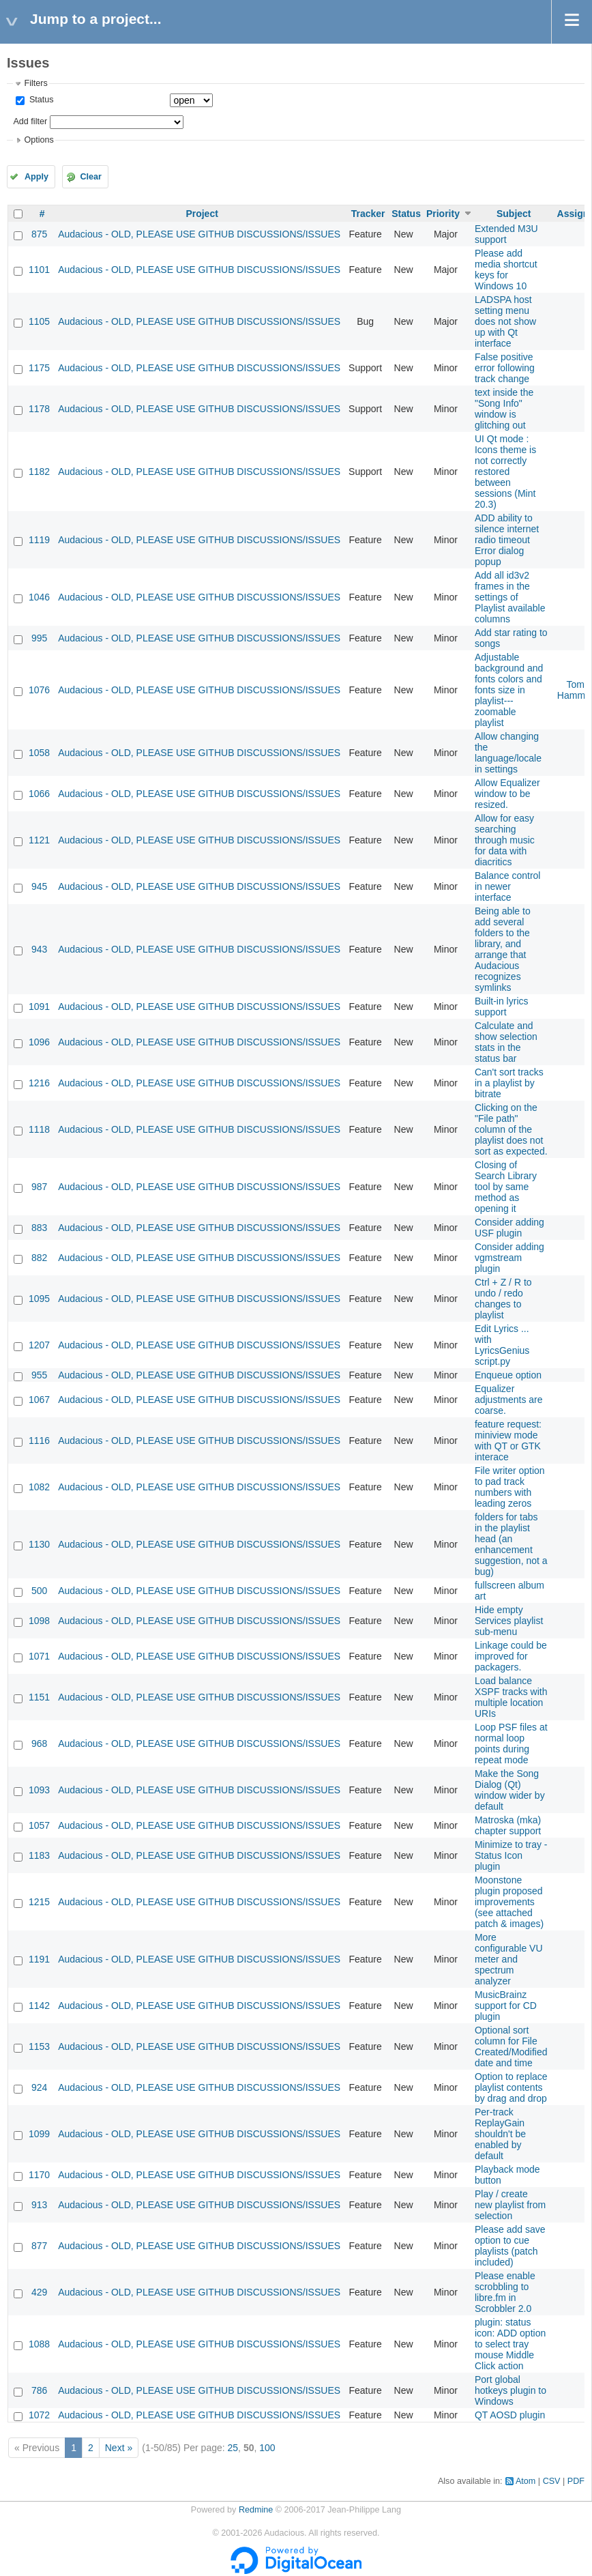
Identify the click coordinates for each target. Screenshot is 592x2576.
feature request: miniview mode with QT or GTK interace (508, 1440)
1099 (39, 2133)
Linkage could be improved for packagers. (511, 1656)
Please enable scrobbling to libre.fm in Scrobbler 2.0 (505, 2292)
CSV (552, 2481)
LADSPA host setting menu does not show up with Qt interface (505, 321)
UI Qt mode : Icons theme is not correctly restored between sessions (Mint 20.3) (505, 471)
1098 (39, 1620)
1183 (39, 1855)
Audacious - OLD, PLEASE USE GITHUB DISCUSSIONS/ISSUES (199, 234)
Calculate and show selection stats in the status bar (506, 1042)
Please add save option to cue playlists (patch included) (510, 2246)
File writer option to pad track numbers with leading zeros (510, 1487)
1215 (39, 1901)
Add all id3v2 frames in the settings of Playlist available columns (510, 597)
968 (39, 1743)
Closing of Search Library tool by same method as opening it (506, 1186)
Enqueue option (508, 1375)
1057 (39, 1825)
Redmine (256, 2510)
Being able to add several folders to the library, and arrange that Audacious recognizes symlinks (503, 949)
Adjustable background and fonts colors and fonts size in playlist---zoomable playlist (509, 690)
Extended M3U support (506, 234)
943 (39, 949)
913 (39, 2204)
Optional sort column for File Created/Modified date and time (511, 2046)
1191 (39, 1959)
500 (39, 1590)
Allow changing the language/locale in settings (508, 753)
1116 (39, 1440)
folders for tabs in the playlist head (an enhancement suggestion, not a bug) (511, 1544)
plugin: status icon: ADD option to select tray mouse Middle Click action (510, 2344)
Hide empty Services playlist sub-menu (509, 1620)
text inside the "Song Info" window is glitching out (504, 409)
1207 (39, 1345)
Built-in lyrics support (502, 1006)
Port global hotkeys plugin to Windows (510, 2390)
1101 (39, 269)
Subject (514, 213)
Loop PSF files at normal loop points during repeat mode (511, 1743)
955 (39, 1375)
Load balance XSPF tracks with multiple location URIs (511, 1697)
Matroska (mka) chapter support (508, 1825)
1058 (39, 752)
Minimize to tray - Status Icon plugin (511, 1855)
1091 (39, 1006)
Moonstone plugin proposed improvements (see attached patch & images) (509, 1902)
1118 (39, 1129)
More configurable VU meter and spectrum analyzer (509, 1959)
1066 (39, 793)
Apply (36, 177)
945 (39, 886)
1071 (39, 1656)
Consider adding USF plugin (509, 1228)
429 (39, 2292)
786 (39, 2390)
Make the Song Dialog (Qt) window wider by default (510, 1790)
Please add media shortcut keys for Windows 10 (506, 269)
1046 (39, 597)
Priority (443, 213)
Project (202, 213)
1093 (39, 1789)
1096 (39, 1042)
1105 (39, 321)
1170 (39, 2174)
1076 (39, 689)
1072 (39, 2414)
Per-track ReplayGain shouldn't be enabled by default (500, 2134)
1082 (39, 1486)
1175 (39, 367)
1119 (39, 539)
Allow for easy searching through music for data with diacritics (505, 840)
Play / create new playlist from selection (510, 2204)
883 (39, 1227)
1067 (39, 1399)
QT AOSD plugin (510, 2414)
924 (39, 2087)
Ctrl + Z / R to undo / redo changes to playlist (503, 1298)
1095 (39, 1298)
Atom (525, 2481)
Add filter (30, 121)
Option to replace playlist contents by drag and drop (511, 2087)
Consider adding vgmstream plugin (509, 1257)
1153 (39, 2046)
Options (38, 140)
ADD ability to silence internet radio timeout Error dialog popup (507, 539)
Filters (35, 83)
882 (39, 1257)
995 (39, 638)
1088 (39, 2344)
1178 (39, 408)
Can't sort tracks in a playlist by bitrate (509, 1083)
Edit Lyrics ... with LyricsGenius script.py (502, 1345)
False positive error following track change (505, 367)
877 (39, 2245)
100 (267, 2447)
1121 (39, 840)
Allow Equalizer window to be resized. (507, 793)
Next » (118, 2447)
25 (233, 2447)
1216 (39, 1082)
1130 (39, 1544)
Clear (91, 177)
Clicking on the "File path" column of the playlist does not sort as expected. (511, 1129)
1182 (39, 471)
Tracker (368, 213)
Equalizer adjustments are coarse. (509, 1399)
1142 (39, 2005)
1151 (39, 1697)
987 (39, 1186)
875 (39, 234)
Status (40, 99)
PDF (575, 2481)
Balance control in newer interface (508, 886)
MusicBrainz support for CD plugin (506, 2005)
